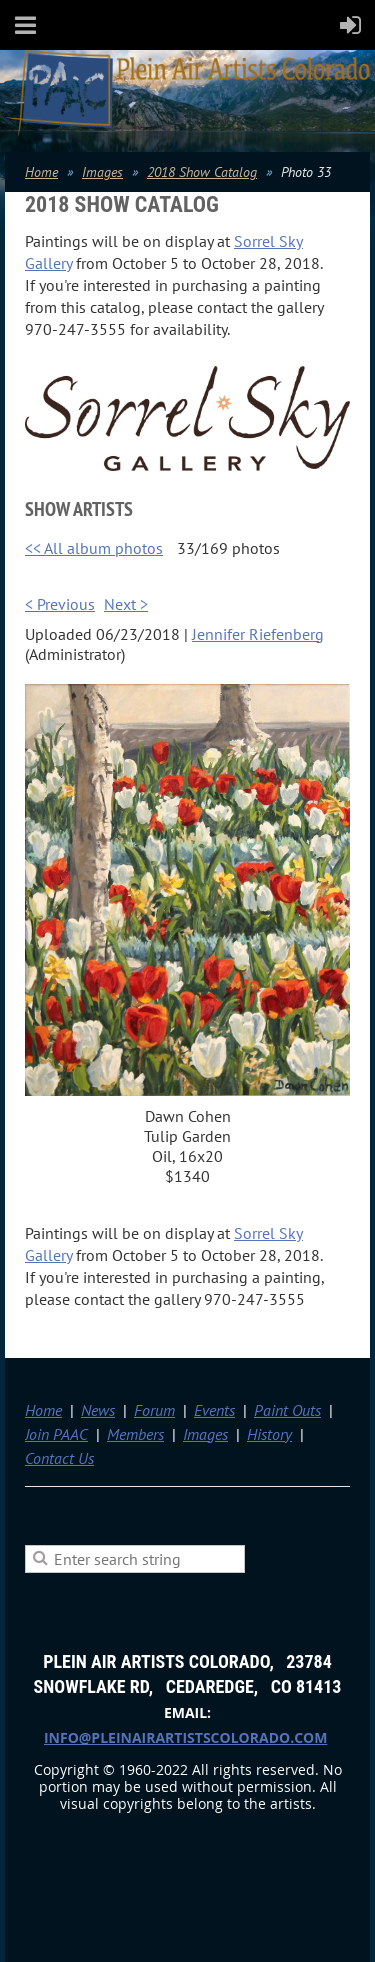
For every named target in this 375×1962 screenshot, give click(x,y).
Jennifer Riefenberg (258, 634)
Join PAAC (56, 1434)
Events (214, 1410)
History (269, 1434)
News (98, 1410)
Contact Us (59, 1458)
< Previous (60, 604)
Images (102, 172)
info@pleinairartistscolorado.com (185, 1737)
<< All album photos (94, 548)
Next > (126, 604)
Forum (154, 1410)
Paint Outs (287, 1410)
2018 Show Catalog (202, 172)
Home (41, 172)
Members (135, 1434)
